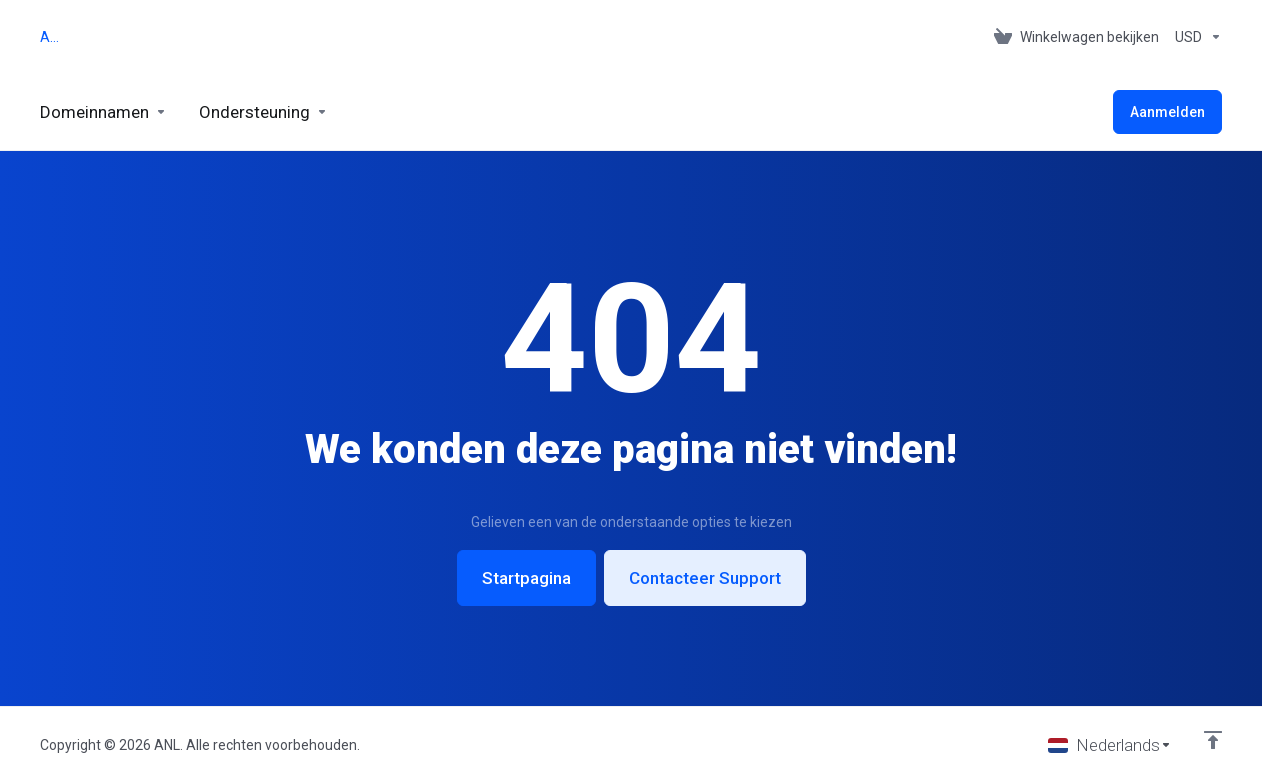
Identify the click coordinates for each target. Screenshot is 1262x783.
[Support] (263, 112)
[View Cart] (1076, 37)
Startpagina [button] (526, 578)
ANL (52, 37)
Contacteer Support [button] (705, 578)
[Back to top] (1213, 740)
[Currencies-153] (1194, 37)
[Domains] (103, 112)
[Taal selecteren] (1110, 745)
